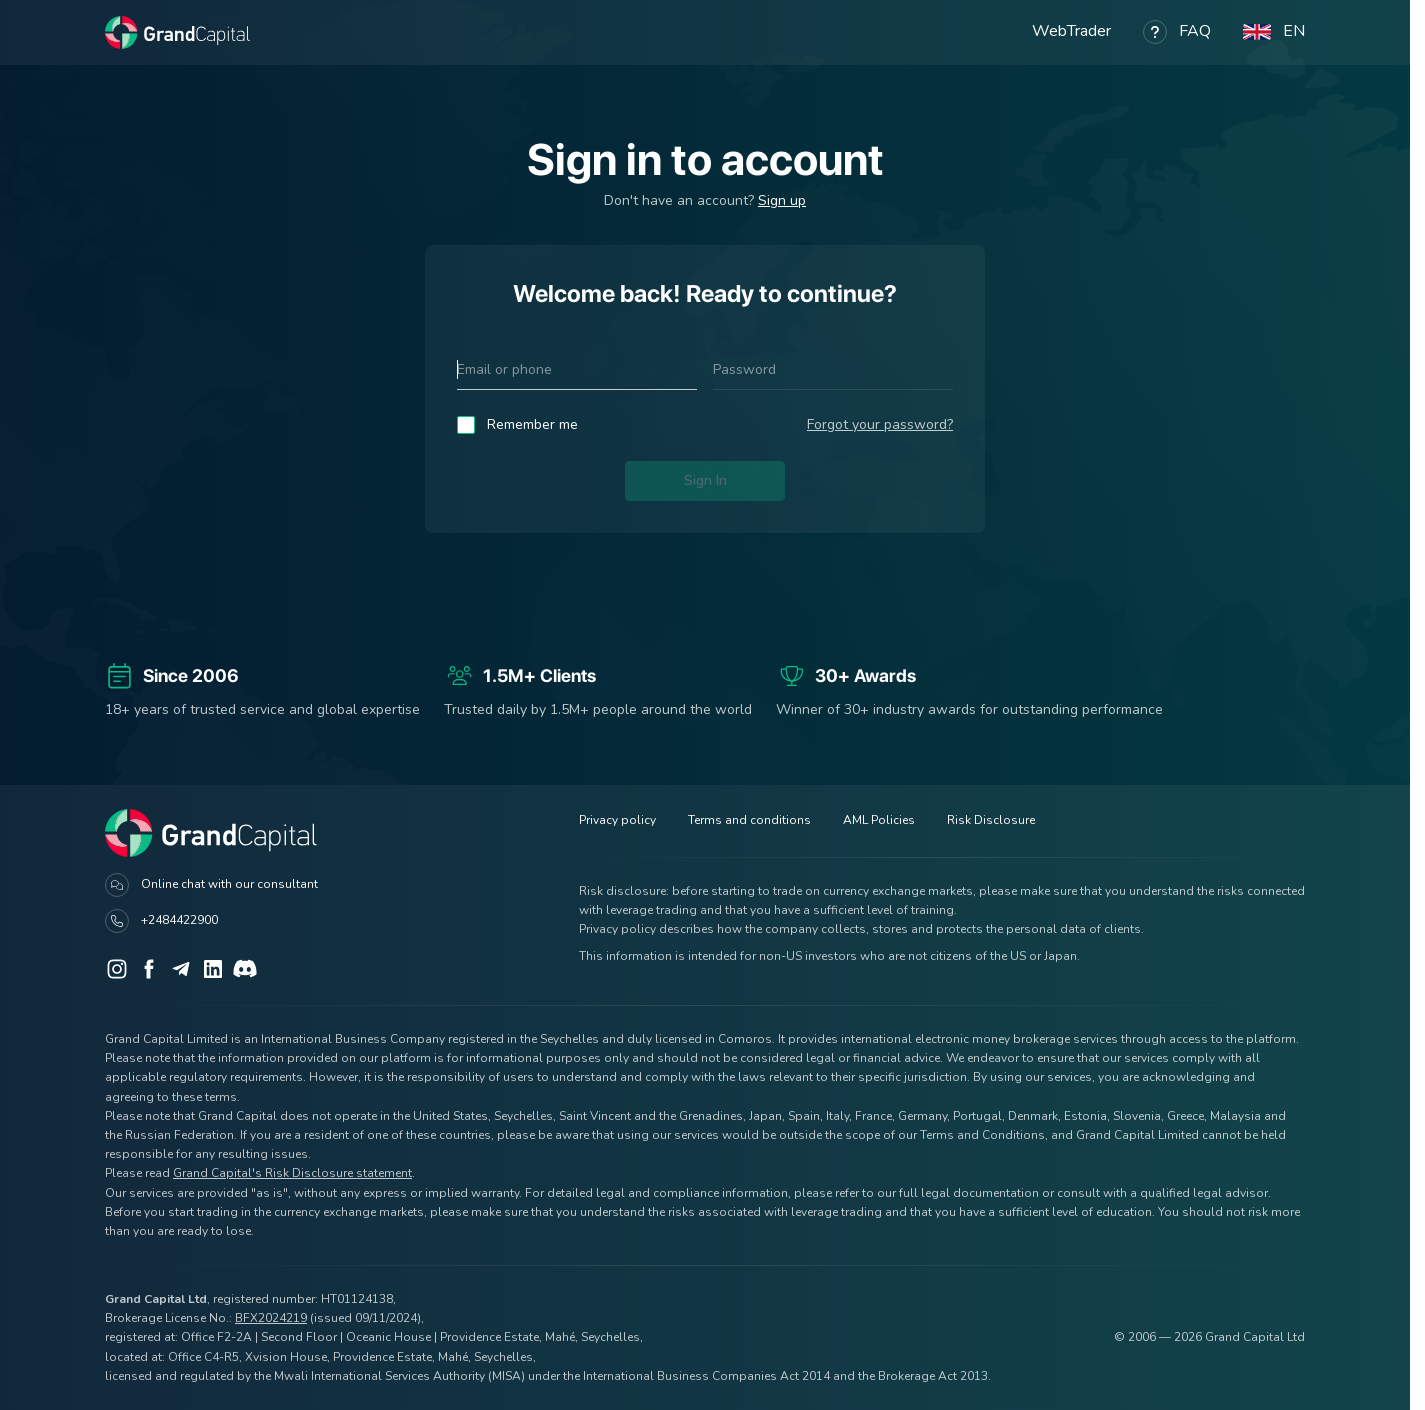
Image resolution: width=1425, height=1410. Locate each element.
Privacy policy (617, 820)
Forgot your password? (880, 424)
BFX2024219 (271, 1318)
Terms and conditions (749, 820)
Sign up (782, 200)
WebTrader (1071, 31)
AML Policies (879, 820)
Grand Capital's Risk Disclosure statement (292, 1173)
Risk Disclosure (991, 820)
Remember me (532, 424)
